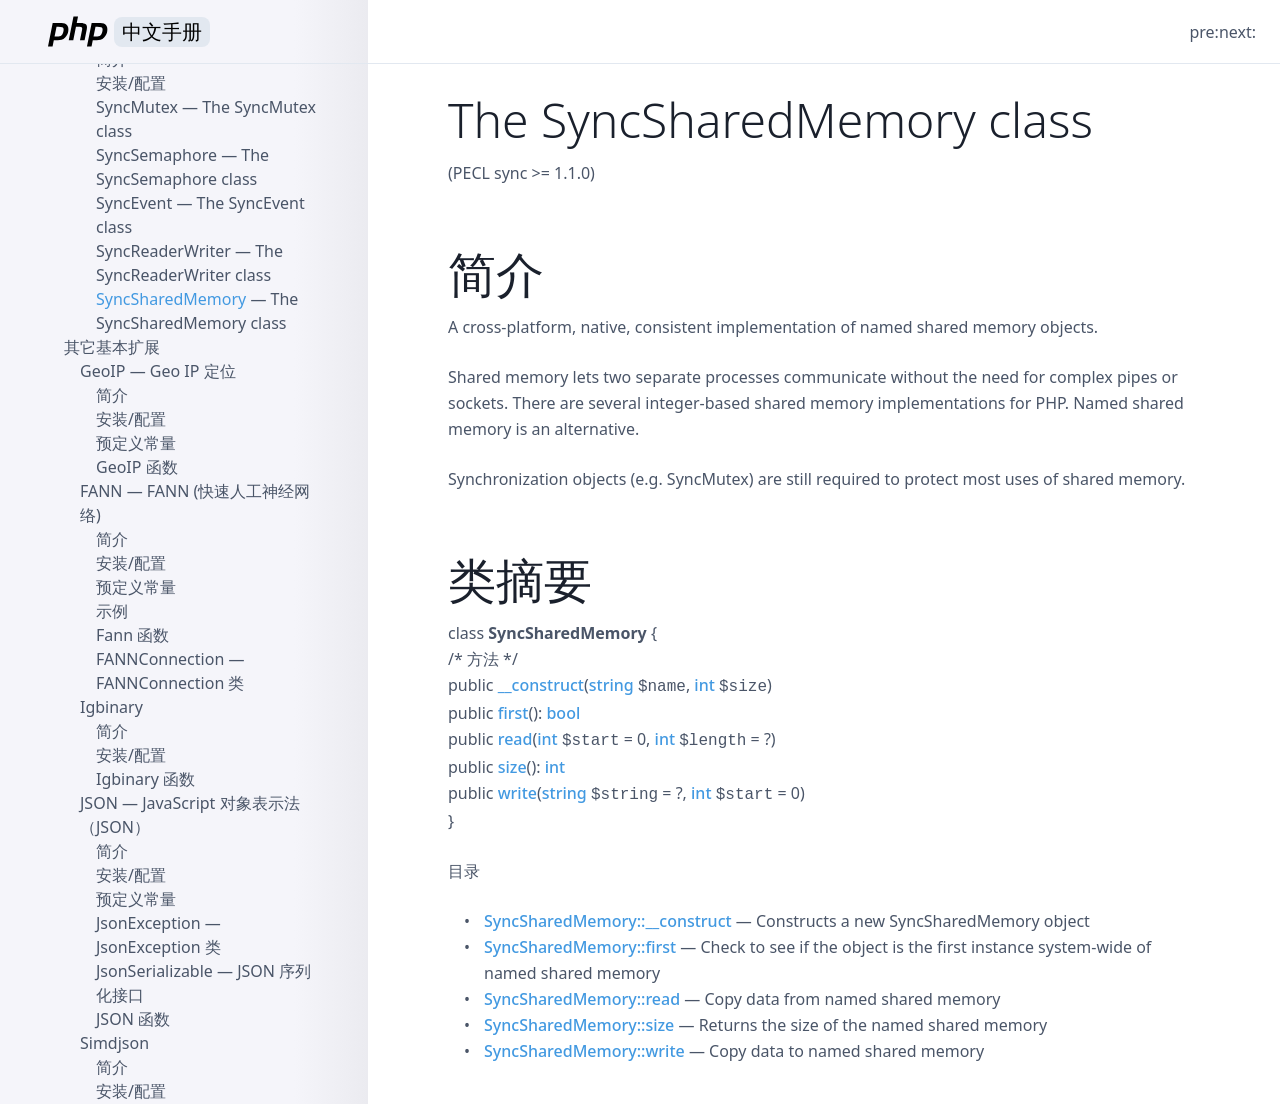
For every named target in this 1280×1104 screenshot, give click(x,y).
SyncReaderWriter (163, 251)
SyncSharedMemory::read (582, 999)
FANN (101, 491)
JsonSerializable (154, 971)
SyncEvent (134, 203)
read (515, 739)
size (512, 767)
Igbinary (111, 707)
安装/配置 (131, 83)
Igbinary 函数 (145, 779)
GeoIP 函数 (137, 467)
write (517, 793)
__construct (541, 685)
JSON (99, 803)
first (513, 713)
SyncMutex (137, 107)
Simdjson (114, 1043)
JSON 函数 (133, 1019)
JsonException (148, 923)
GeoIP (102, 371)
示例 (112, 611)
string (611, 685)
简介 (112, 395)
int (704, 685)
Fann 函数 (132, 635)
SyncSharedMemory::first (580, 947)
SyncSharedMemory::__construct (608, 921)
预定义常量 (136, 443)
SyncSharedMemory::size (579, 1025)
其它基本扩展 (112, 347)
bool (563, 713)
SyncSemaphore (156, 155)
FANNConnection (160, 659)
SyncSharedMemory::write (584, 1051)
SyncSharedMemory (171, 299)
